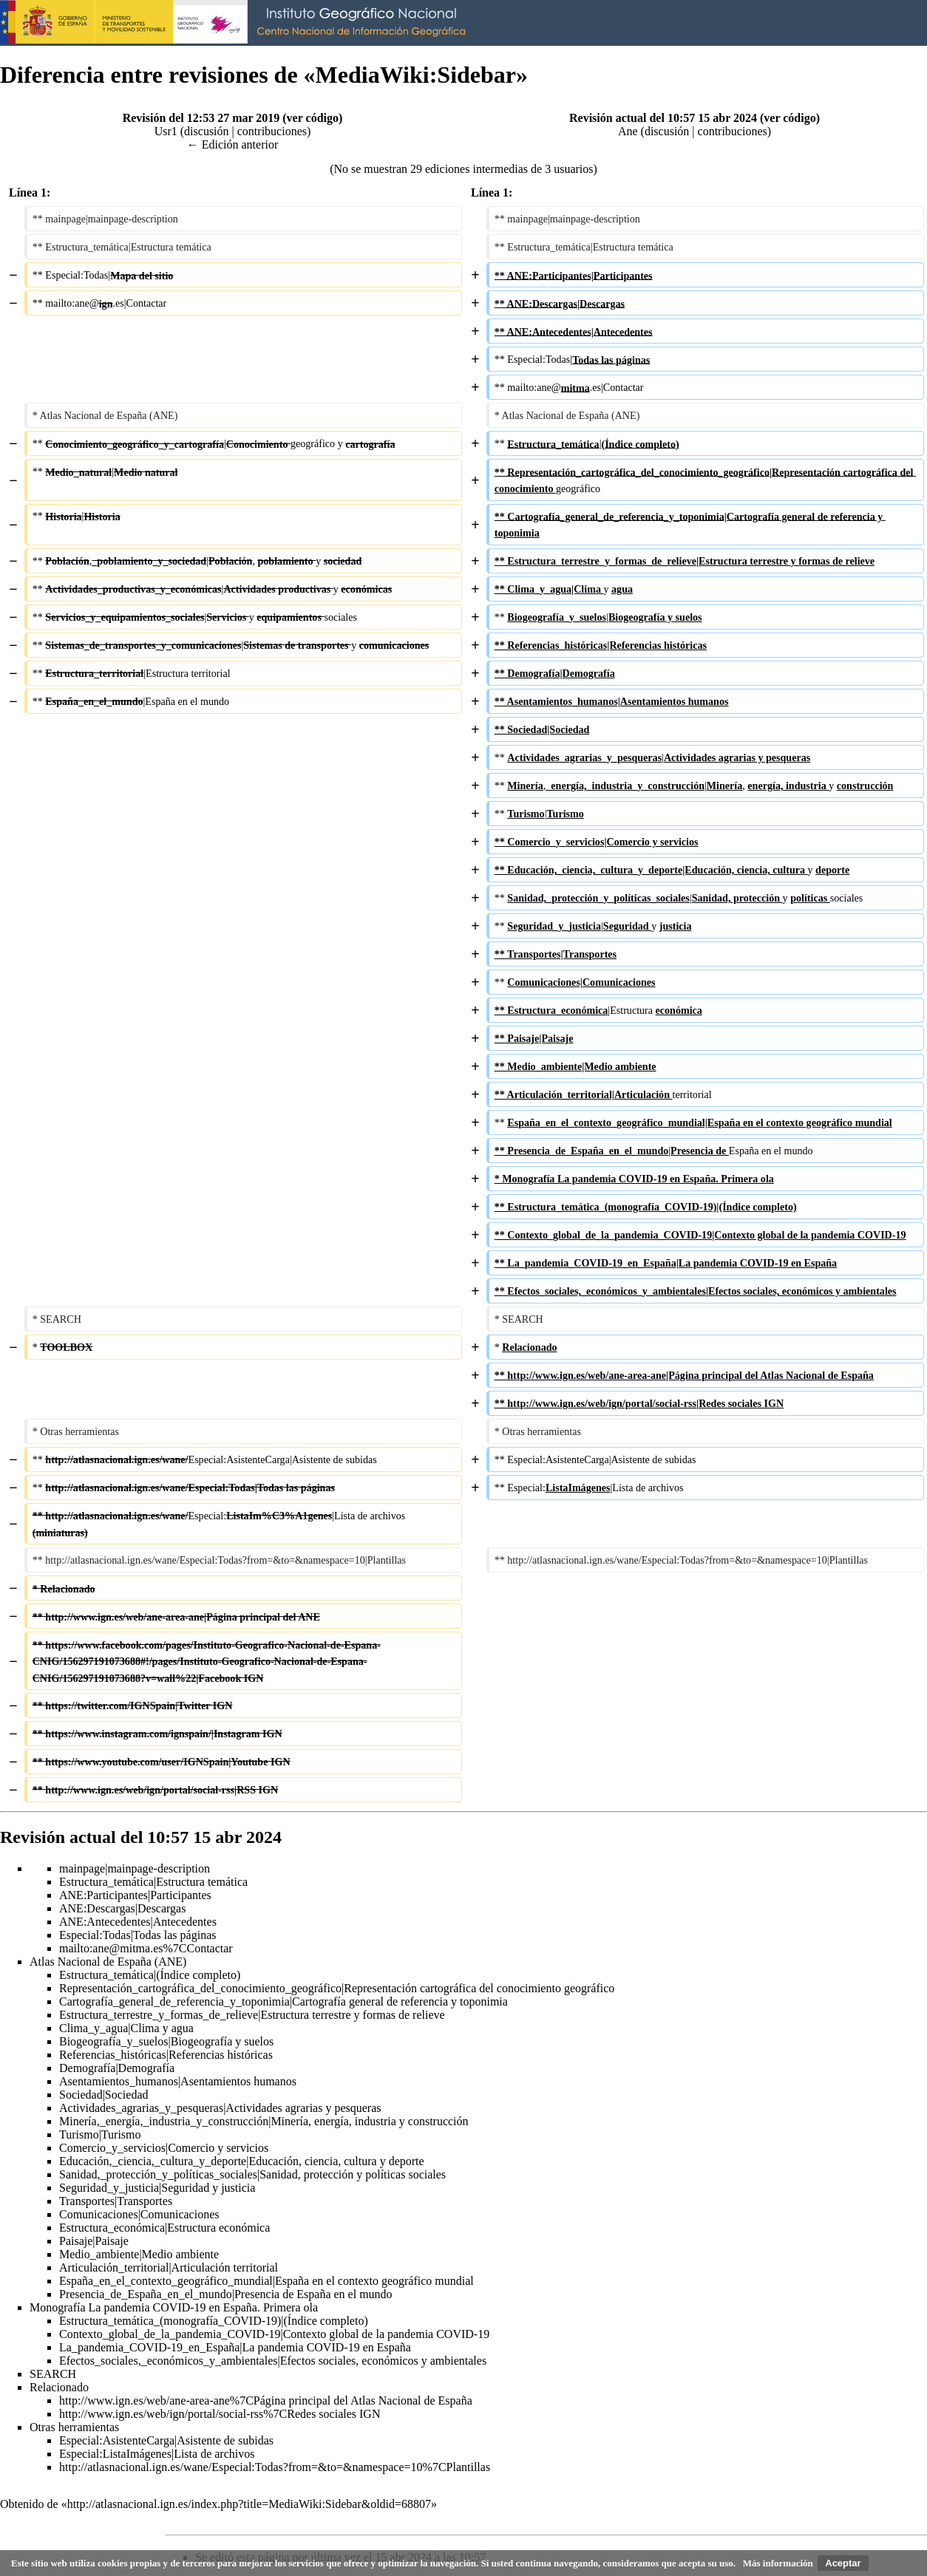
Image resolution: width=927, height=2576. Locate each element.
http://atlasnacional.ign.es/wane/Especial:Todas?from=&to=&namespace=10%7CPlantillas (274, 2467)
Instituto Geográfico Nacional (236, 23)
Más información (778, 2563)
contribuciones (272, 131)
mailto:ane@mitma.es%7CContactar (146, 1948)
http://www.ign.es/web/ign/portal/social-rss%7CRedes (187, 2414)
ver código (313, 118)
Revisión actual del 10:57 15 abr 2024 (663, 118)
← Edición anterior (233, 144)
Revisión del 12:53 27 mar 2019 (201, 118)
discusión (206, 131)
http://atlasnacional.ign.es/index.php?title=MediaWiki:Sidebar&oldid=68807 (249, 2504)
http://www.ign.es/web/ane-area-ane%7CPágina (172, 2400)
